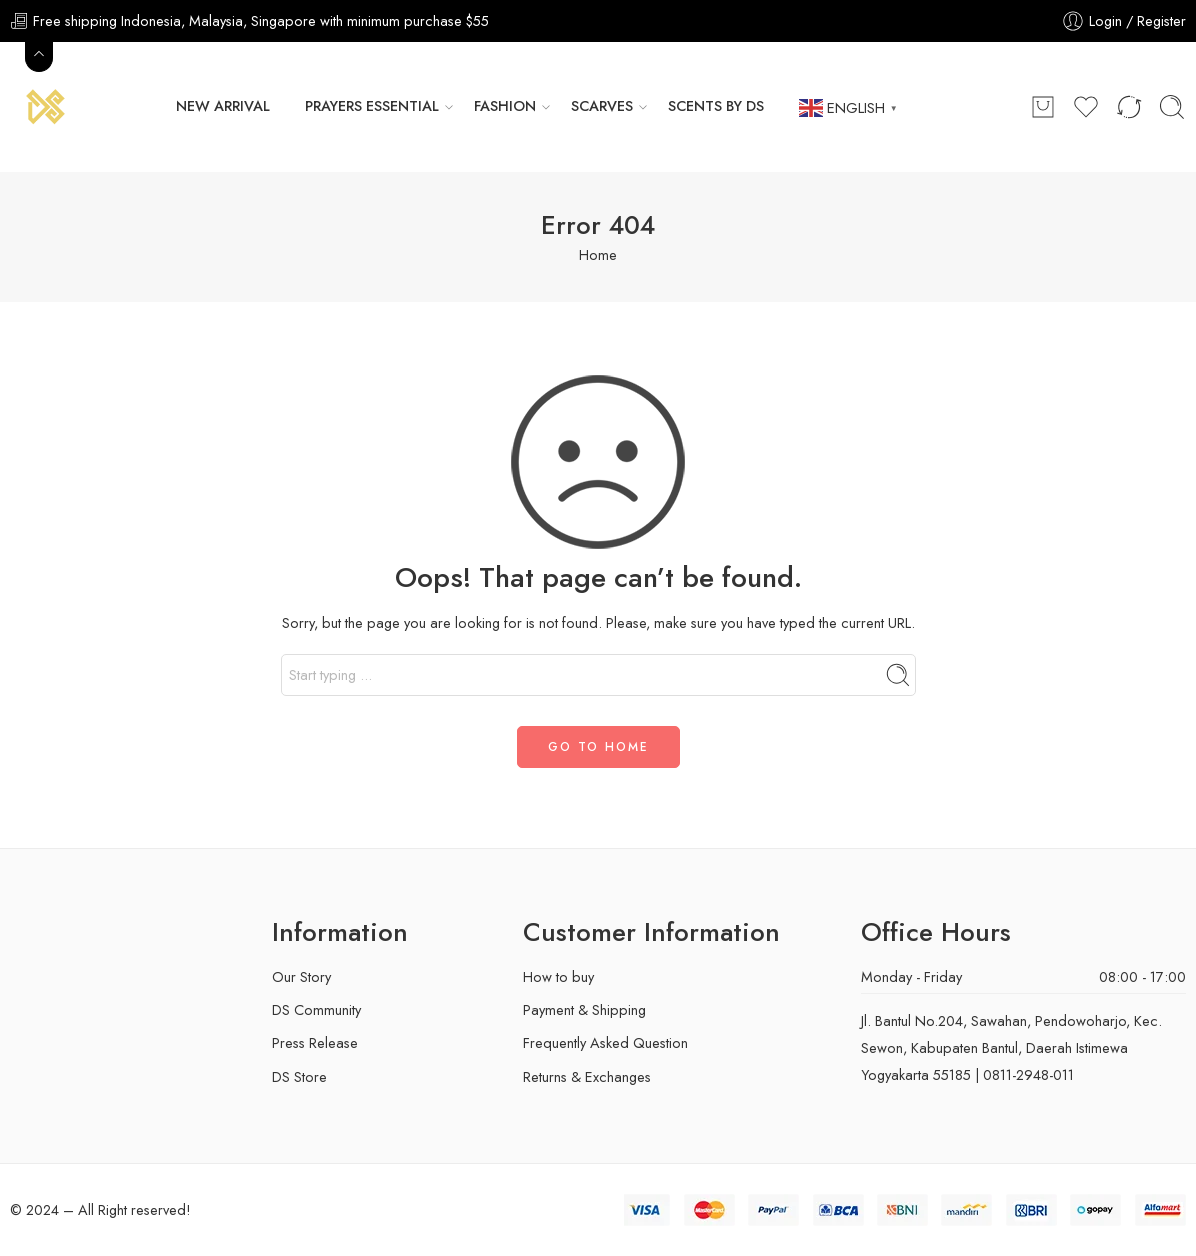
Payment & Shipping (584, 1009)
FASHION (505, 106)
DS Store (299, 1076)
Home (598, 254)
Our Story (301, 976)
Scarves (602, 106)
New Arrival (223, 106)
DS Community (316, 1009)
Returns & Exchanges (587, 1076)
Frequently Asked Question (605, 1042)
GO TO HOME (598, 747)
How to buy (558, 976)
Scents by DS (716, 106)
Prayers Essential (372, 106)
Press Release (315, 1042)
